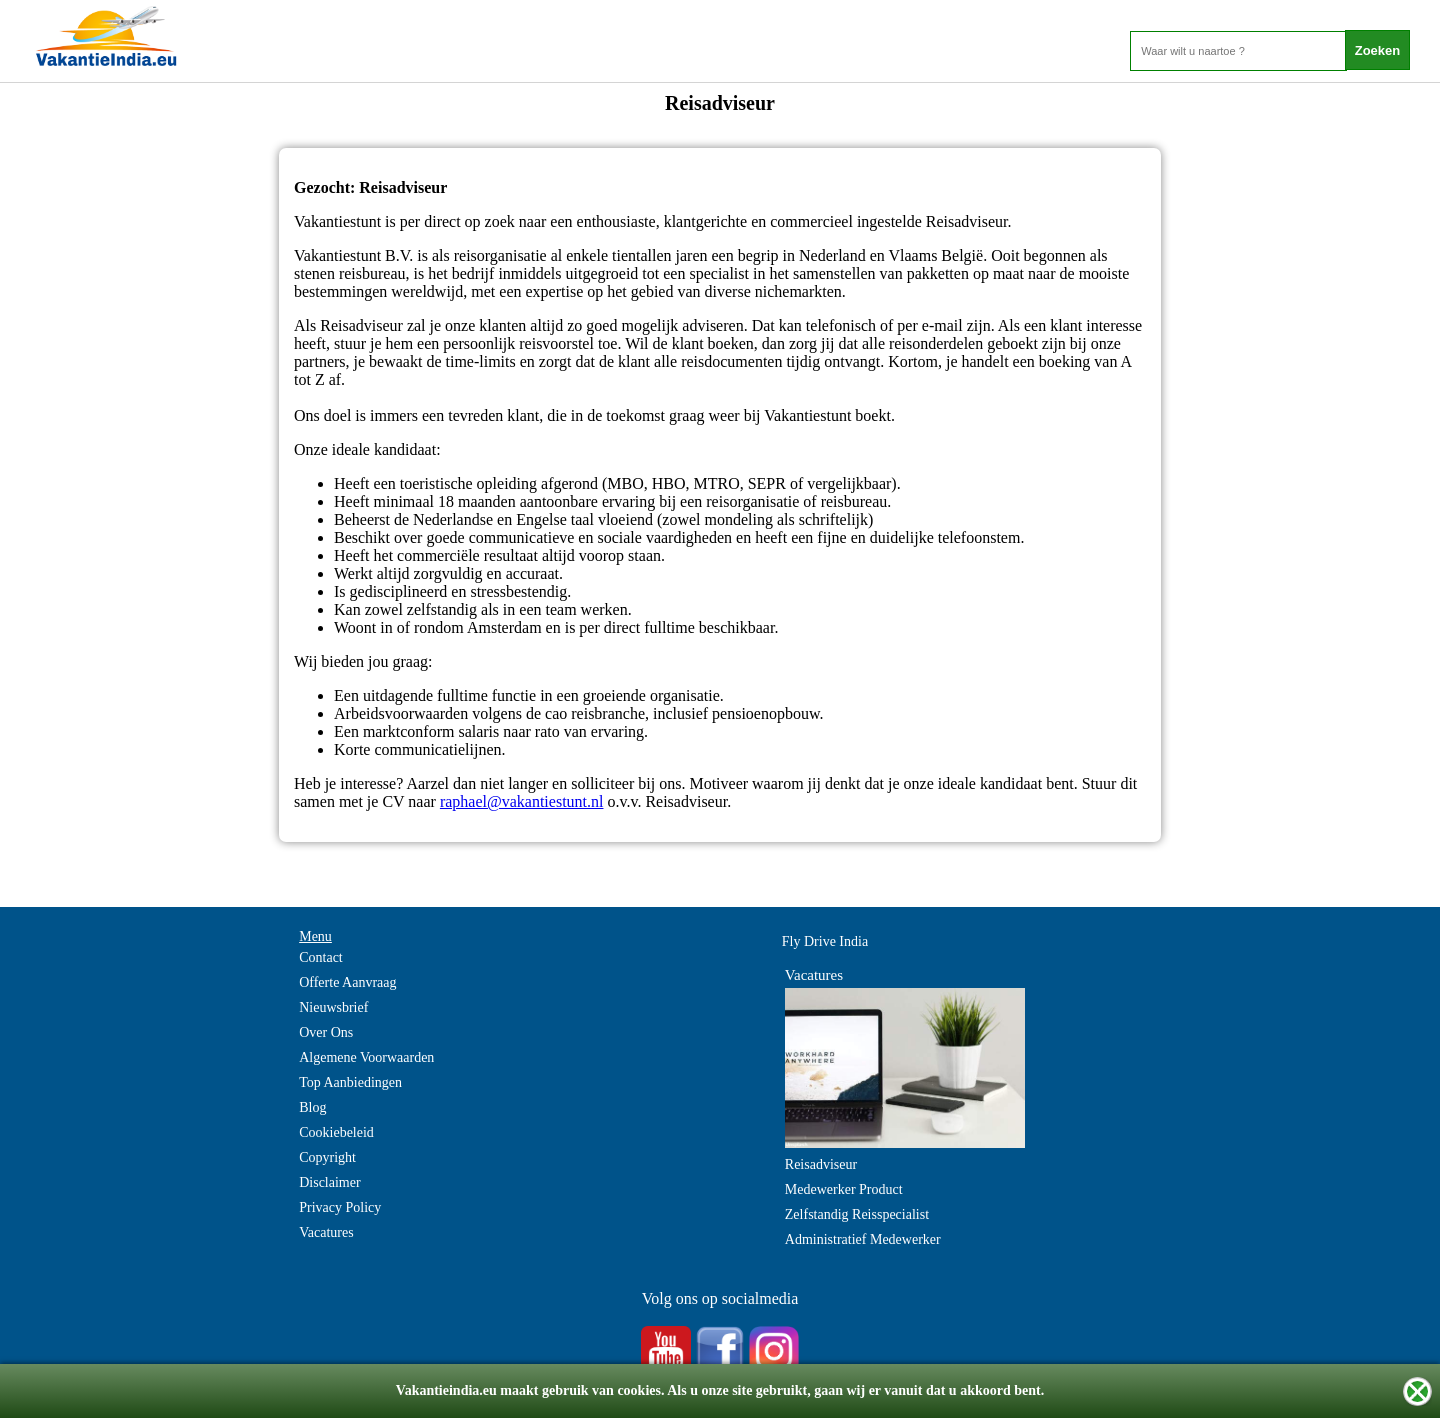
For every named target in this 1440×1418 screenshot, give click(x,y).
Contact (321, 957)
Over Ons (326, 1032)
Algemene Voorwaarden (366, 1057)
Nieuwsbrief (333, 1007)
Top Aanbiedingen (350, 1082)
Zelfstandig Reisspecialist (857, 1214)
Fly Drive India (825, 941)
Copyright (327, 1157)
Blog (312, 1107)
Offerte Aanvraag (347, 982)
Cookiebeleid (336, 1132)
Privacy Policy (340, 1207)
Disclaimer (329, 1182)
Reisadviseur (821, 1164)
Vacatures (326, 1232)
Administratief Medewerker (863, 1239)
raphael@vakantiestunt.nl (522, 801)
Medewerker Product (844, 1189)
